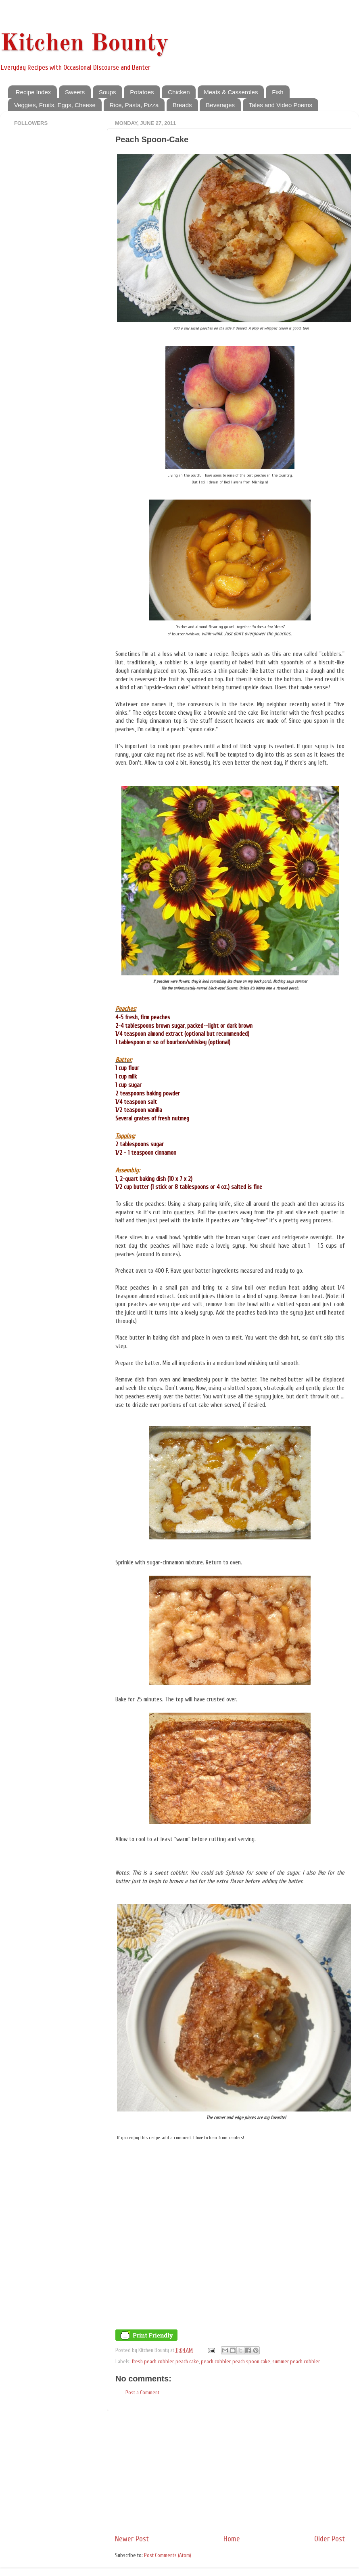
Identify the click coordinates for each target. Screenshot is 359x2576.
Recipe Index (33, 92)
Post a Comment (142, 2392)
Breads (182, 105)
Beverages (220, 105)
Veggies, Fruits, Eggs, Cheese (55, 105)
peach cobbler (215, 2361)
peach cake (187, 2361)
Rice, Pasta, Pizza (134, 105)
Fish (277, 92)
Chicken (179, 92)
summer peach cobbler (296, 2361)
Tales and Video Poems (280, 105)
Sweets (75, 92)
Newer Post (132, 2539)
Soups (107, 92)
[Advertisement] (229, 2472)
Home (231, 2539)
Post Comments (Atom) (167, 2555)
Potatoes (142, 92)
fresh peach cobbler (152, 2361)
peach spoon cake (251, 2361)
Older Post (329, 2539)
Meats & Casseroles (231, 92)
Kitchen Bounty (84, 44)
